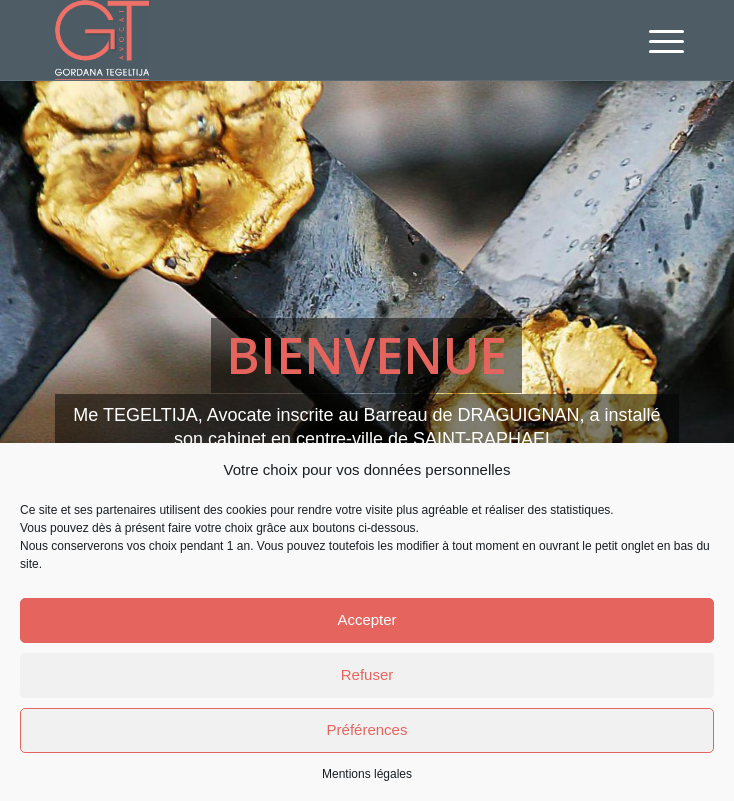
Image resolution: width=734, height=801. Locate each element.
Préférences (367, 729)
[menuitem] (651, 42)
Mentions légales (367, 774)
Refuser (367, 674)
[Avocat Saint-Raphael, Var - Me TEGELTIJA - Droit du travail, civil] (304, 40)
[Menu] (651, 42)
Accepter (366, 619)
